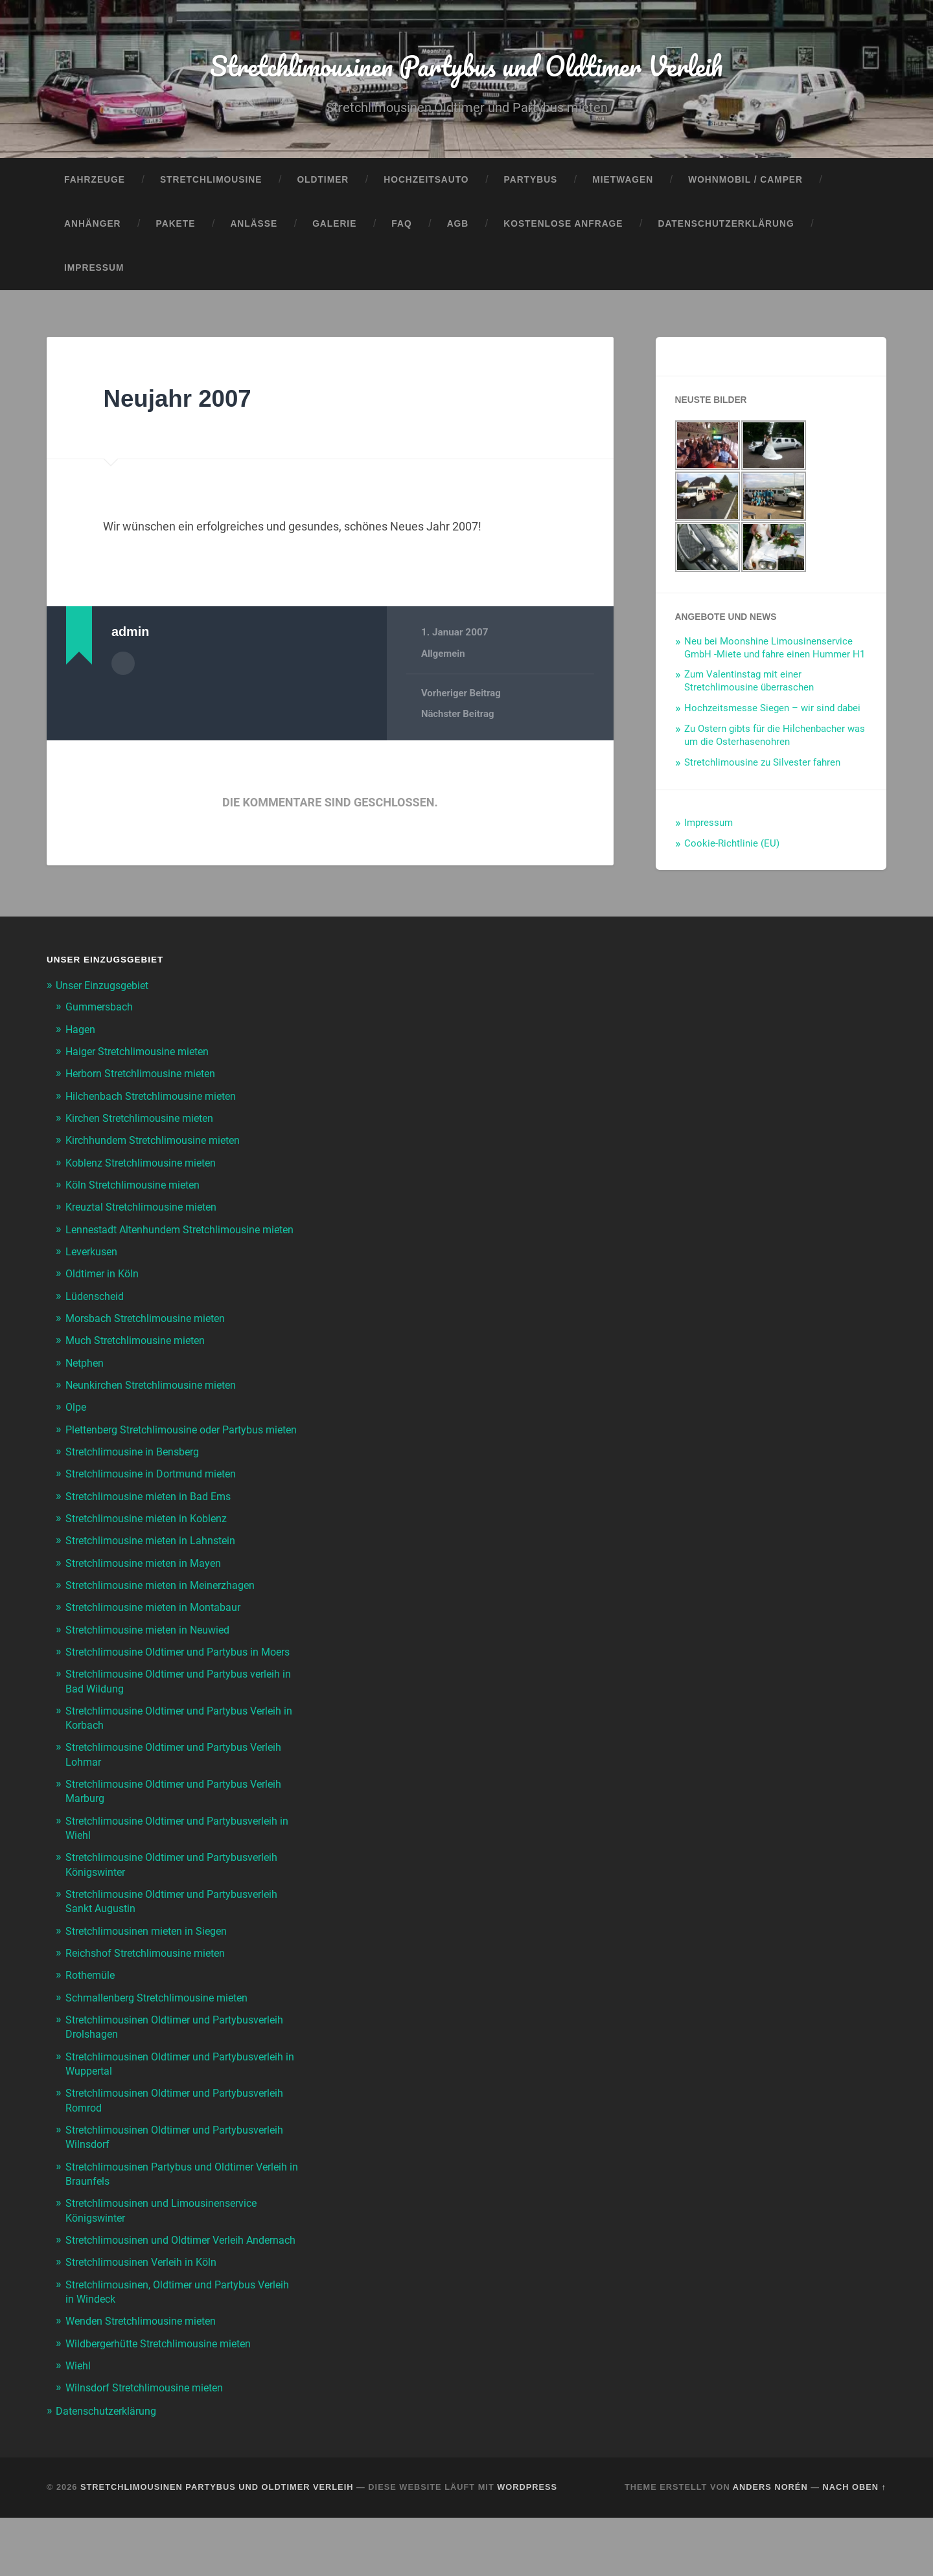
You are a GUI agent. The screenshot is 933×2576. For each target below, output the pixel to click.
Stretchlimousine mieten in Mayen (148, 1595)
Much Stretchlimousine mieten (139, 1358)
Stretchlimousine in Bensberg (137, 1484)
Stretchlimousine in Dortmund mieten (156, 1506)
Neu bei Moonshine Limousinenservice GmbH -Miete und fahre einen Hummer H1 (774, 653)
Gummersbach (101, 1012)
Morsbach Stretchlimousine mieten (151, 1336)
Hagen (81, 1034)
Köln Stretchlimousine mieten (137, 1189)
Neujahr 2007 (184, 403)
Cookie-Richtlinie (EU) (731, 848)
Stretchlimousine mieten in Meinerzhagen (166, 1617)
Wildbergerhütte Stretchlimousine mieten (165, 2401)
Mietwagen (622, 185)
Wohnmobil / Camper (745, 185)
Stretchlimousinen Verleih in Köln (145, 2320)
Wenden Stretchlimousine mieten (146, 2379)
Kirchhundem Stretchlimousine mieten (158, 1145)
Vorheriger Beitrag (462, 699)
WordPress (527, 2545)
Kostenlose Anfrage (563, 229)
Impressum (94, 273)
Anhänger (92, 229)
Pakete (176, 229)
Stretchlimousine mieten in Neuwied (153, 1661)
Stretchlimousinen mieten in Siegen (151, 1976)
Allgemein (443, 659)
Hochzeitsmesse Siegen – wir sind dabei (772, 714)
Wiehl (78, 2423)
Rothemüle (91, 2020)
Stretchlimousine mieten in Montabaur (158, 1639)
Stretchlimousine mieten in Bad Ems (153, 1528)
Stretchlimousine (211, 185)
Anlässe (253, 229)
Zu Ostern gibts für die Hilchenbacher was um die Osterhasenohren (774, 741)
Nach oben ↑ (854, 2545)
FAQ (401, 229)
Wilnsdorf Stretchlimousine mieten (150, 2445)
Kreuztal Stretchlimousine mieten (146, 1211)
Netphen (86, 1381)
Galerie (334, 229)
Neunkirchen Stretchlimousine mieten (156, 1403)
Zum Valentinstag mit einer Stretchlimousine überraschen (749, 686)
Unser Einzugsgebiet (106, 991)
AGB (458, 229)
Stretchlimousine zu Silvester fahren (762, 767)
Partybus (531, 185)
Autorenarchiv (123, 667)
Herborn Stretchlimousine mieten (146, 1078)
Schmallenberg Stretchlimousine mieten (162, 2042)
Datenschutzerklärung (726, 229)
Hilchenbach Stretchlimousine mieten (156, 1101)
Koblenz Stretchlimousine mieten (146, 1167)
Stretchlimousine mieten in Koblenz (151, 1550)
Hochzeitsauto (426, 185)
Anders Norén (770, 2545)
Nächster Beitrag (458, 719)
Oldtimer (323, 185)
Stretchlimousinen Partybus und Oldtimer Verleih (466, 68)
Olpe (76, 1425)
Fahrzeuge (94, 185)
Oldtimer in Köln (104, 1292)
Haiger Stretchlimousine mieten (142, 1056)
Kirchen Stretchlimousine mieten (144, 1123)
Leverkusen (93, 1270)
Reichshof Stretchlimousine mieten (150, 1998)
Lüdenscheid (96, 1314)
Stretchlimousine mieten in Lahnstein (155, 1573)
